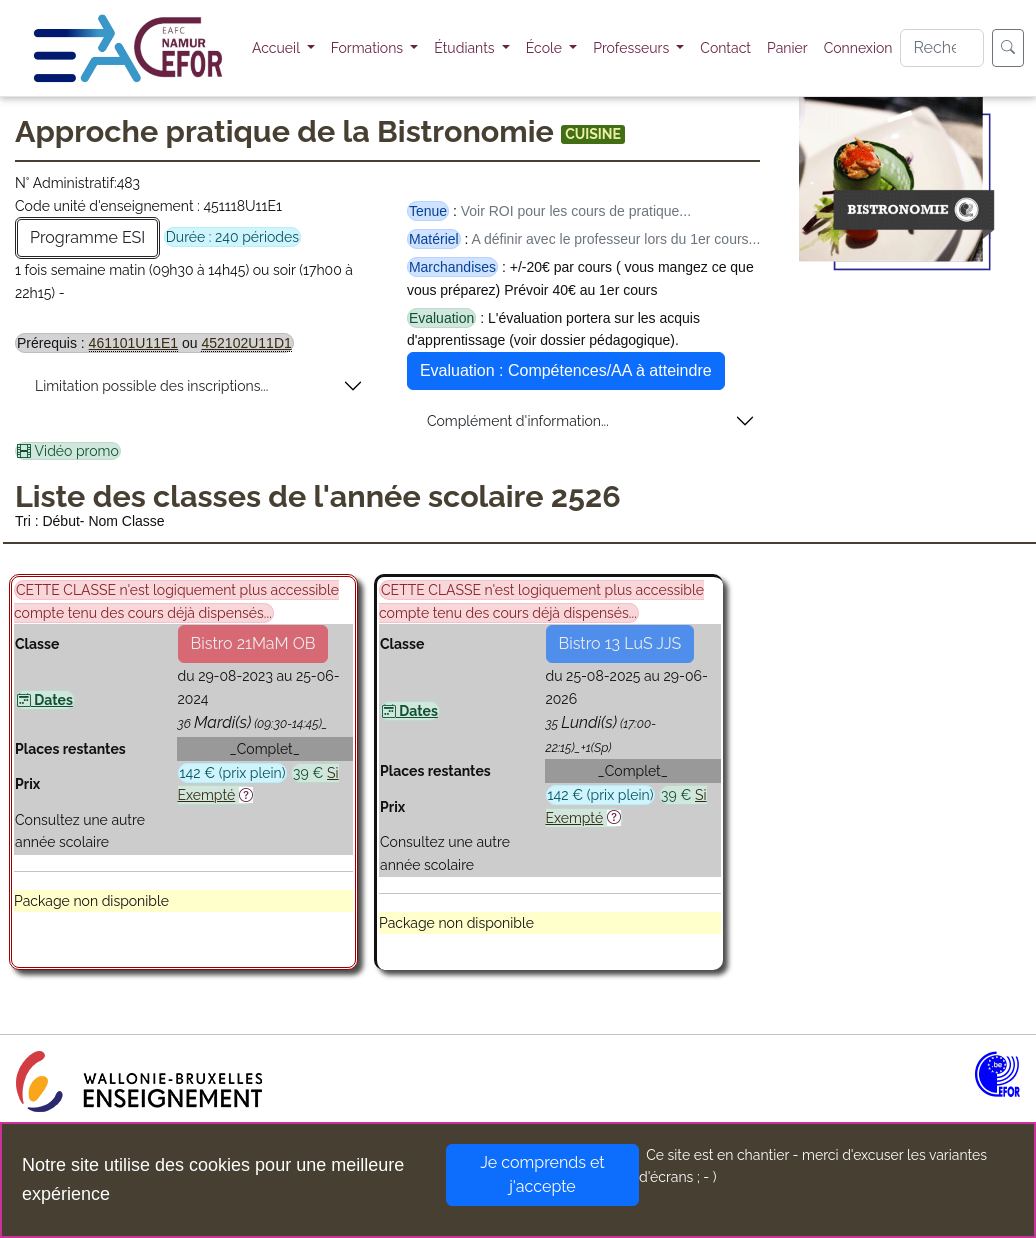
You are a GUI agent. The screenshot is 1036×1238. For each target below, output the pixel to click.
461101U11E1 (134, 343)
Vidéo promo (68, 451)
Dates (45, 700)
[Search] (942, 48)
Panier (787, 48)
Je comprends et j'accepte (542, 1174)
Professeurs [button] (633, 48)
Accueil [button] (277, 48)
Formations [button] (369, 48)
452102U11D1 (246, 343)
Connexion (858, 48)
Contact (725, 48)
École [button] (546, 48)
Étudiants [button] (466, 48)
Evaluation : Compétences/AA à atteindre (566, 370)
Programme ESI (87, 237)
